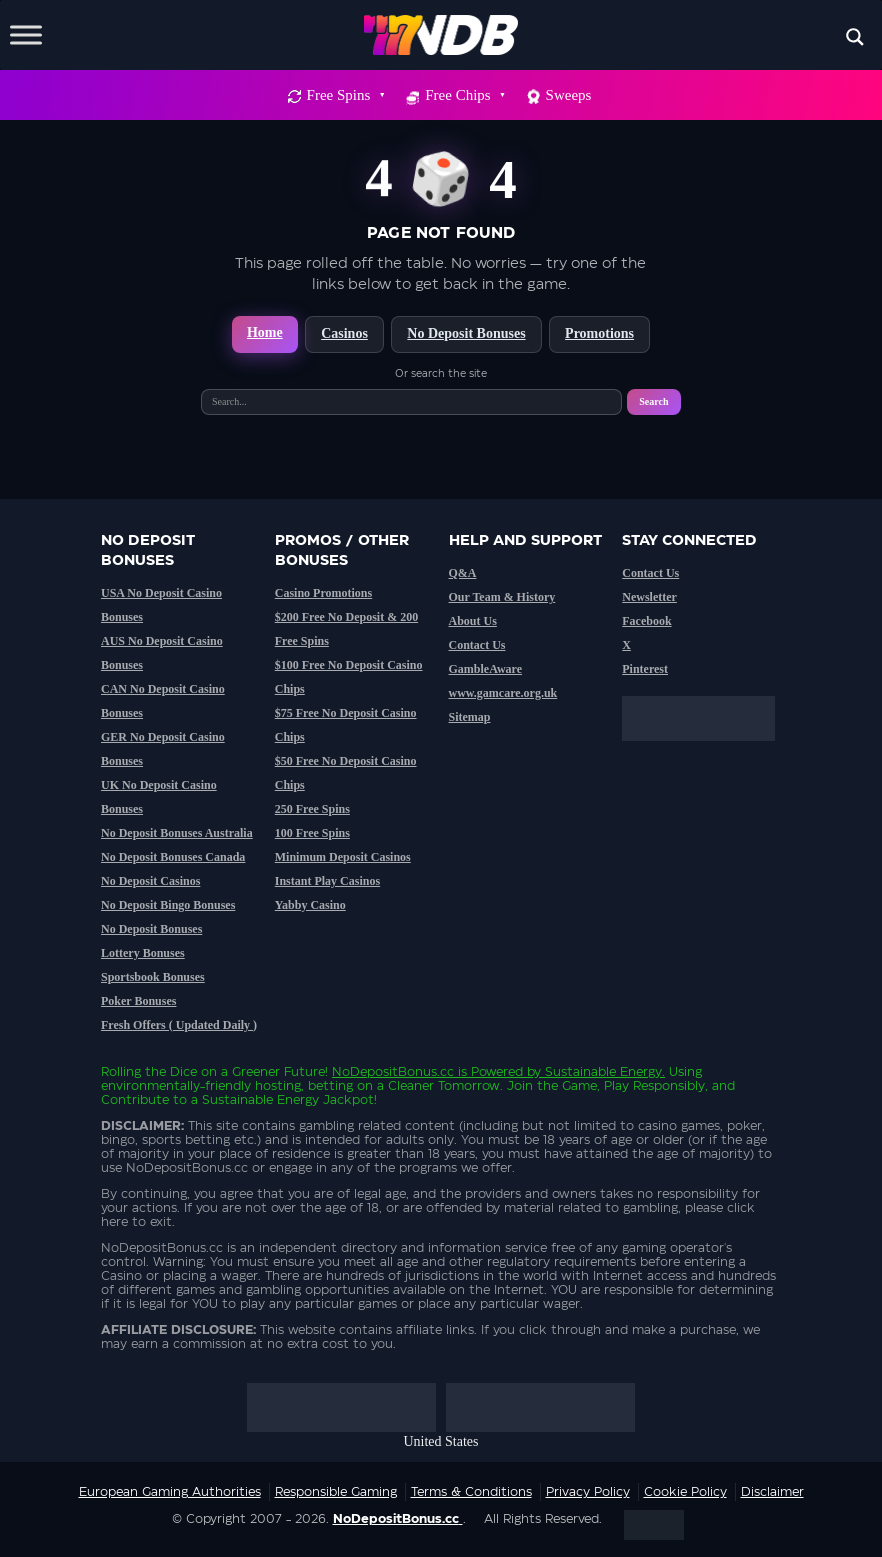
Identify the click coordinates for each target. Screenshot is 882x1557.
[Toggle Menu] (26, 34)
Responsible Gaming (336, 1492)
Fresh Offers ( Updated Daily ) (179, 1025)
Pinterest (645, 669)
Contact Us (477, 645)
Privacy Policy (588, 1492)
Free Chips (464, 95)
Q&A (463, 573)
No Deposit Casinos (150, 881)
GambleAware (486, 669)
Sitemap (470, 717)
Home (265, 332)
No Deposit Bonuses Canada (173, 857)
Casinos (344, 333)
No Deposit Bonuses (466, 333)
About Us (473, 621)
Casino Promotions (323, 593)
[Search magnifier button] (855, 37)
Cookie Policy (685, 1492)
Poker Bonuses (138, 1001)
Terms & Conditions (471, 1492)
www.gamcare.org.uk (503, 693)
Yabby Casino (310, 905)
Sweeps (569, 95)
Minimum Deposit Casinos (343, 857)
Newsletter (649, 597)
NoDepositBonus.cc (393, 1072)
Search (653, 401)
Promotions (599, 333)
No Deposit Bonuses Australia (177, 833)
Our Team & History (502, 597)
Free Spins (345, 95)
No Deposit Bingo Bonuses (168, 905)
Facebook (646, 621)
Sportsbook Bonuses (153, 977)
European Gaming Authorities (170, 1492)
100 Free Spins (312, 833)
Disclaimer (772, 1492)
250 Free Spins (312, 809)
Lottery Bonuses (143, 953)
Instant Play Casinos (327, 881)
